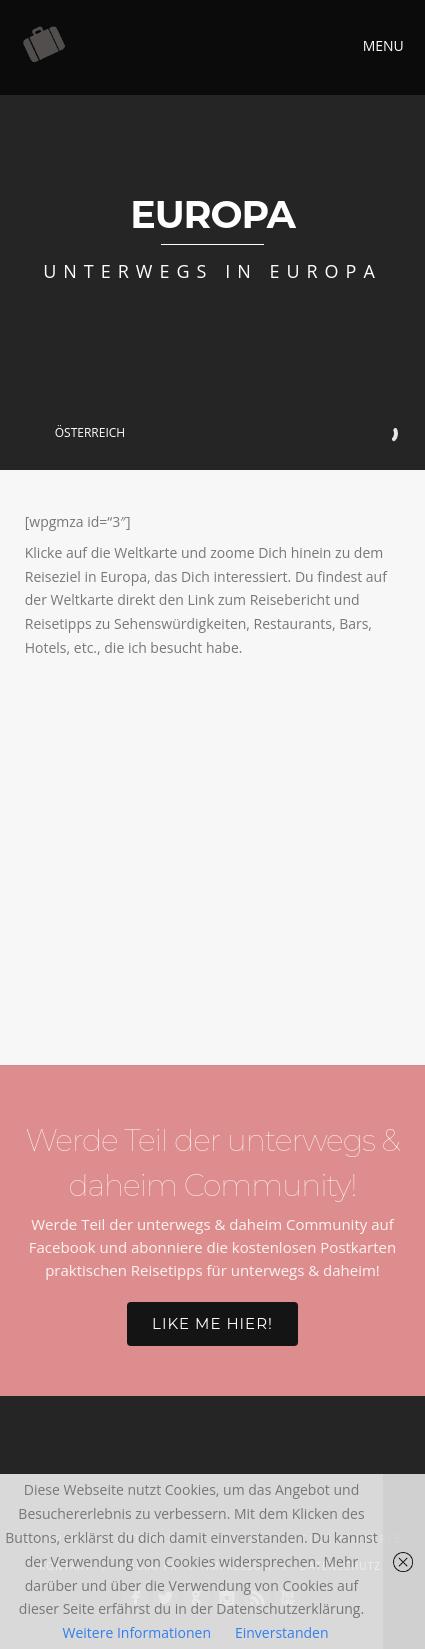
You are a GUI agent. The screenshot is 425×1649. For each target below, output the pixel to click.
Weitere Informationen (137, 1632)
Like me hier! (212, 1323)
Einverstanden (282, 1632)
